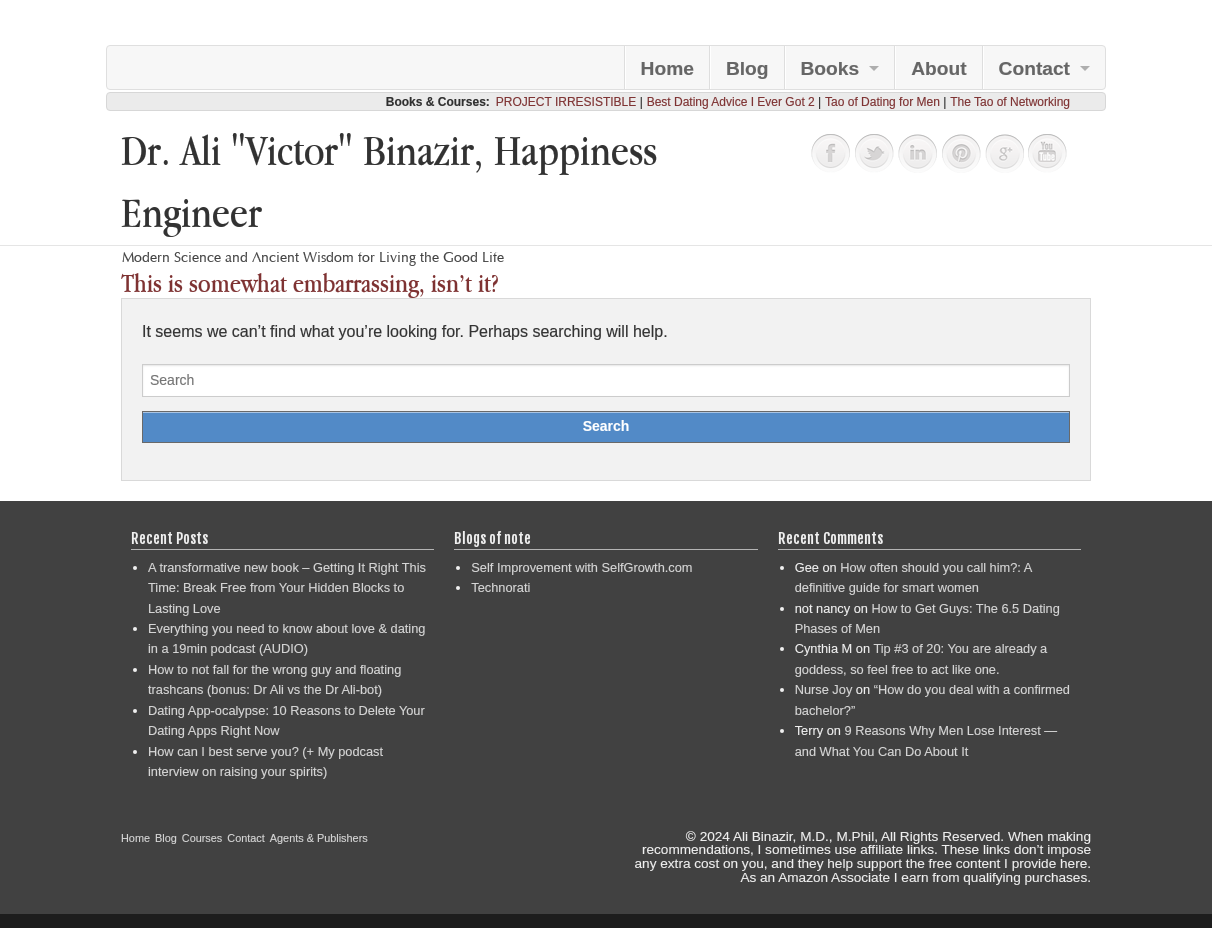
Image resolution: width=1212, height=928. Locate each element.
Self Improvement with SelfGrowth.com (581, 567)
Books (830, 68)
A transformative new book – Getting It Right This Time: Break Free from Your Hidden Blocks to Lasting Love (287, 588)
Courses (202, 838)
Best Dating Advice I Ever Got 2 (731, 102)
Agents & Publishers (319, 838)
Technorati (500, 587)
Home (667, 68)
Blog (747, 68)
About (938, 68)
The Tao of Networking (1010, 102)
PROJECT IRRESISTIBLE (566, 102)
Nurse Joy (824, 689)
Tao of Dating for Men (882, 102)
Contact (1034, 68)
